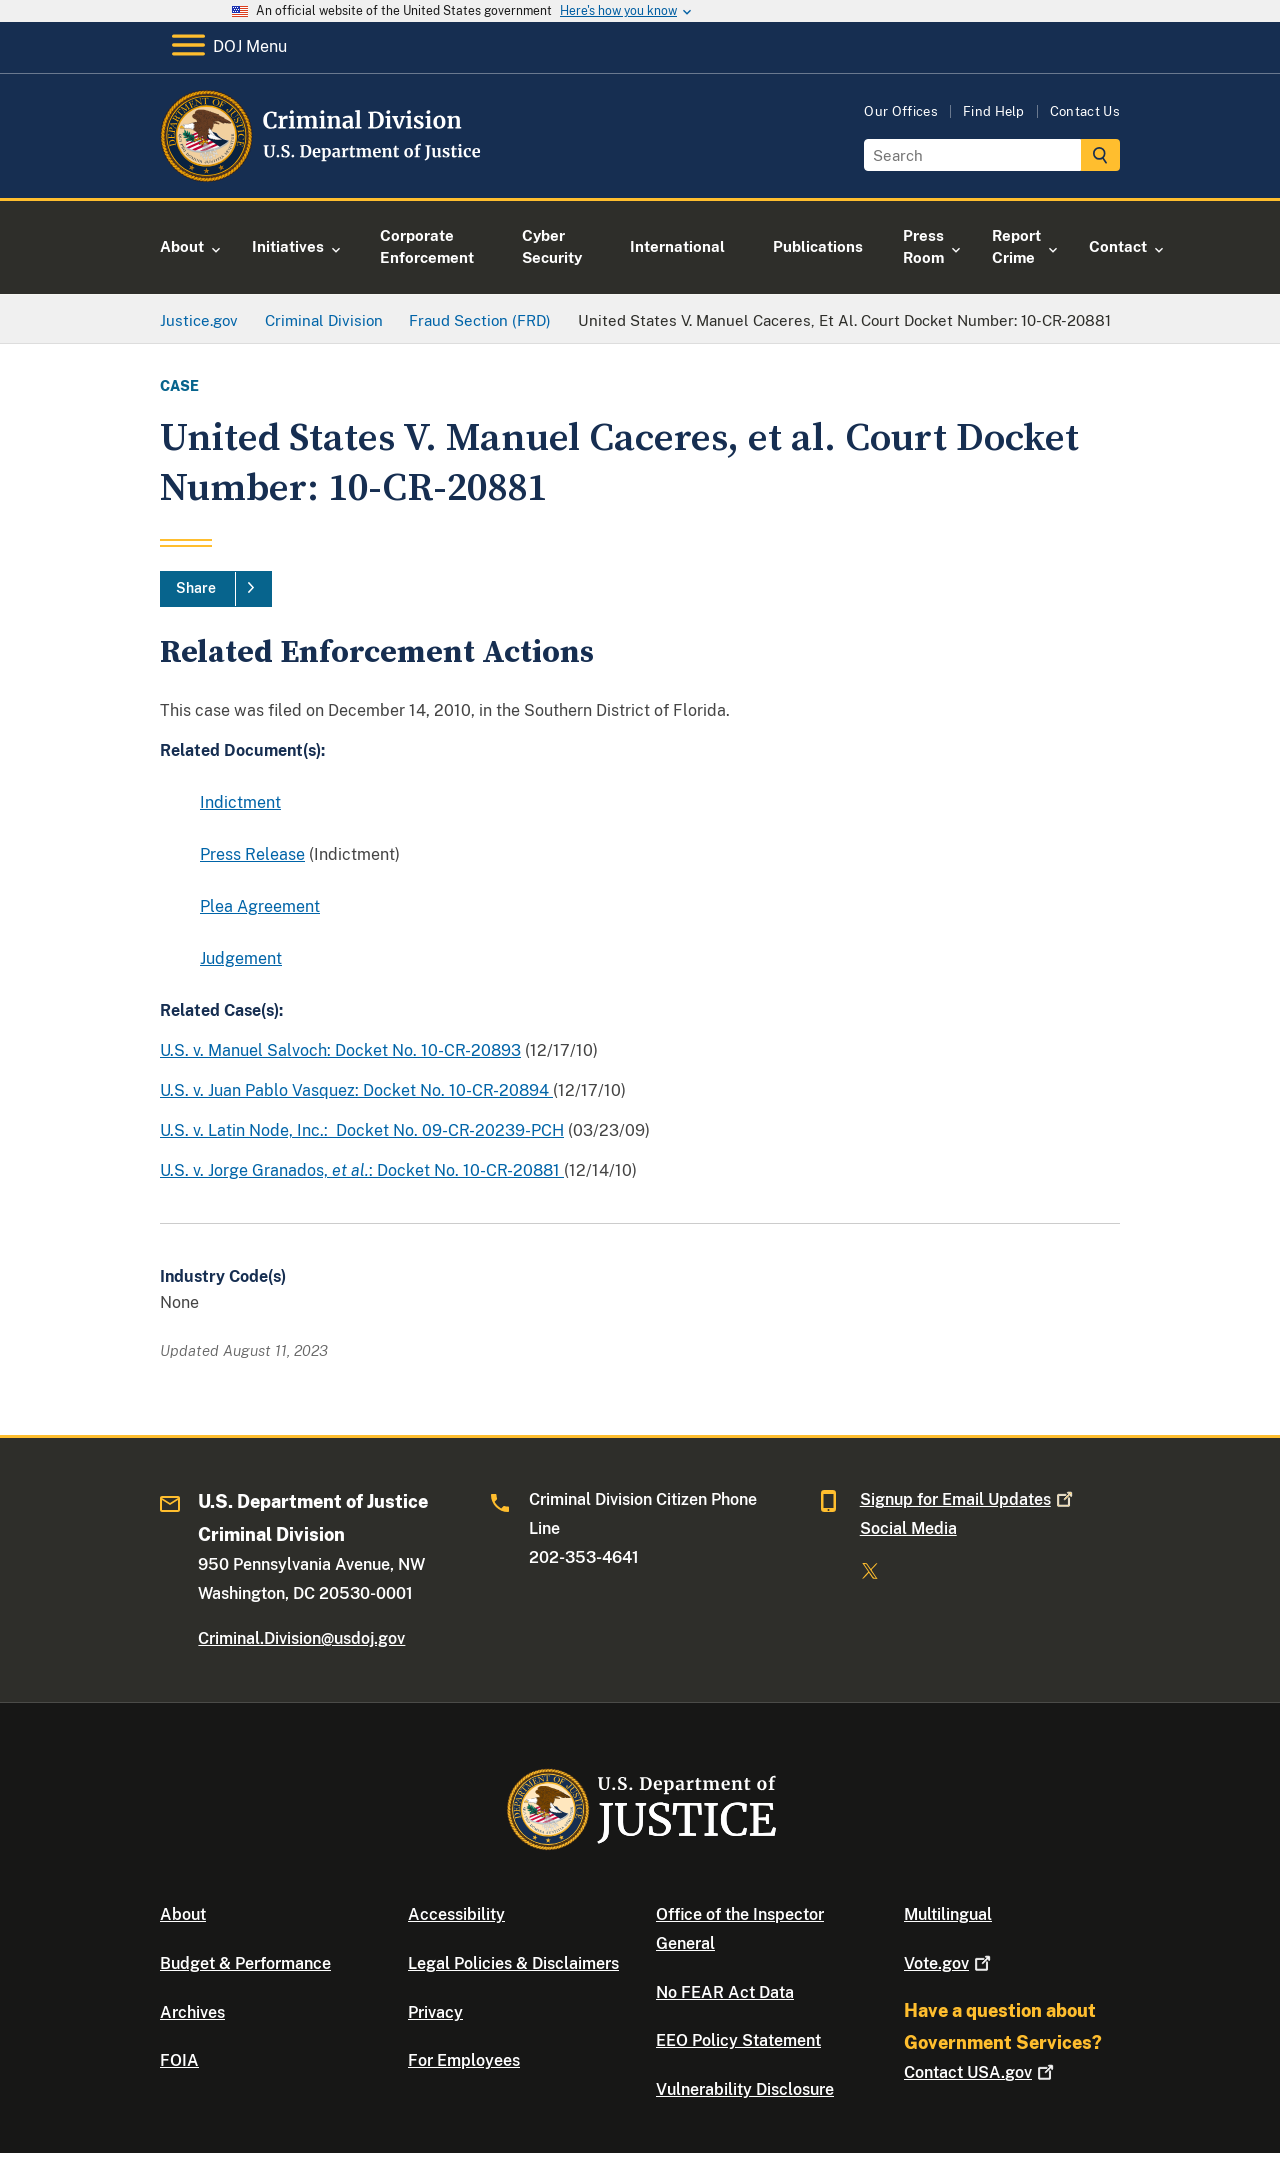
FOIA (179, 2060)
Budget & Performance (245, 1963)
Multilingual (948, 1914)
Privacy (435, 2012)
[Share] (216, 589)
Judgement (241, 958)
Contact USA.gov (981, 2072)
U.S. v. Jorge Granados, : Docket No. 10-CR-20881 (362, 1170)
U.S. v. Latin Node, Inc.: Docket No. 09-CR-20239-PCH (362, 1130)
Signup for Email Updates (968, 1499)
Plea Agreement (260, 906)
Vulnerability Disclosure (745, 2089)
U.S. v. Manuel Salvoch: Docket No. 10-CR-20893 (340, 1050)
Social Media (908, 1528)
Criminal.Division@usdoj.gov (301, 1638)
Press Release (252, 854)
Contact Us (1085, 111)
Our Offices (901, 111)
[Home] (322, 174)
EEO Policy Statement (738, 2040)
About (183, 1914)
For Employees (464, 2060)
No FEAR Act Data (725, 1992)
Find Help (994, 111)
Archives (192, 2012)
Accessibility (456, 1914)
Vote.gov (949, 1963)
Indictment (240, 802)
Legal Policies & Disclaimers (513, 1963)
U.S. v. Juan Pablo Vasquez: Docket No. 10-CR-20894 (356, 1090)
